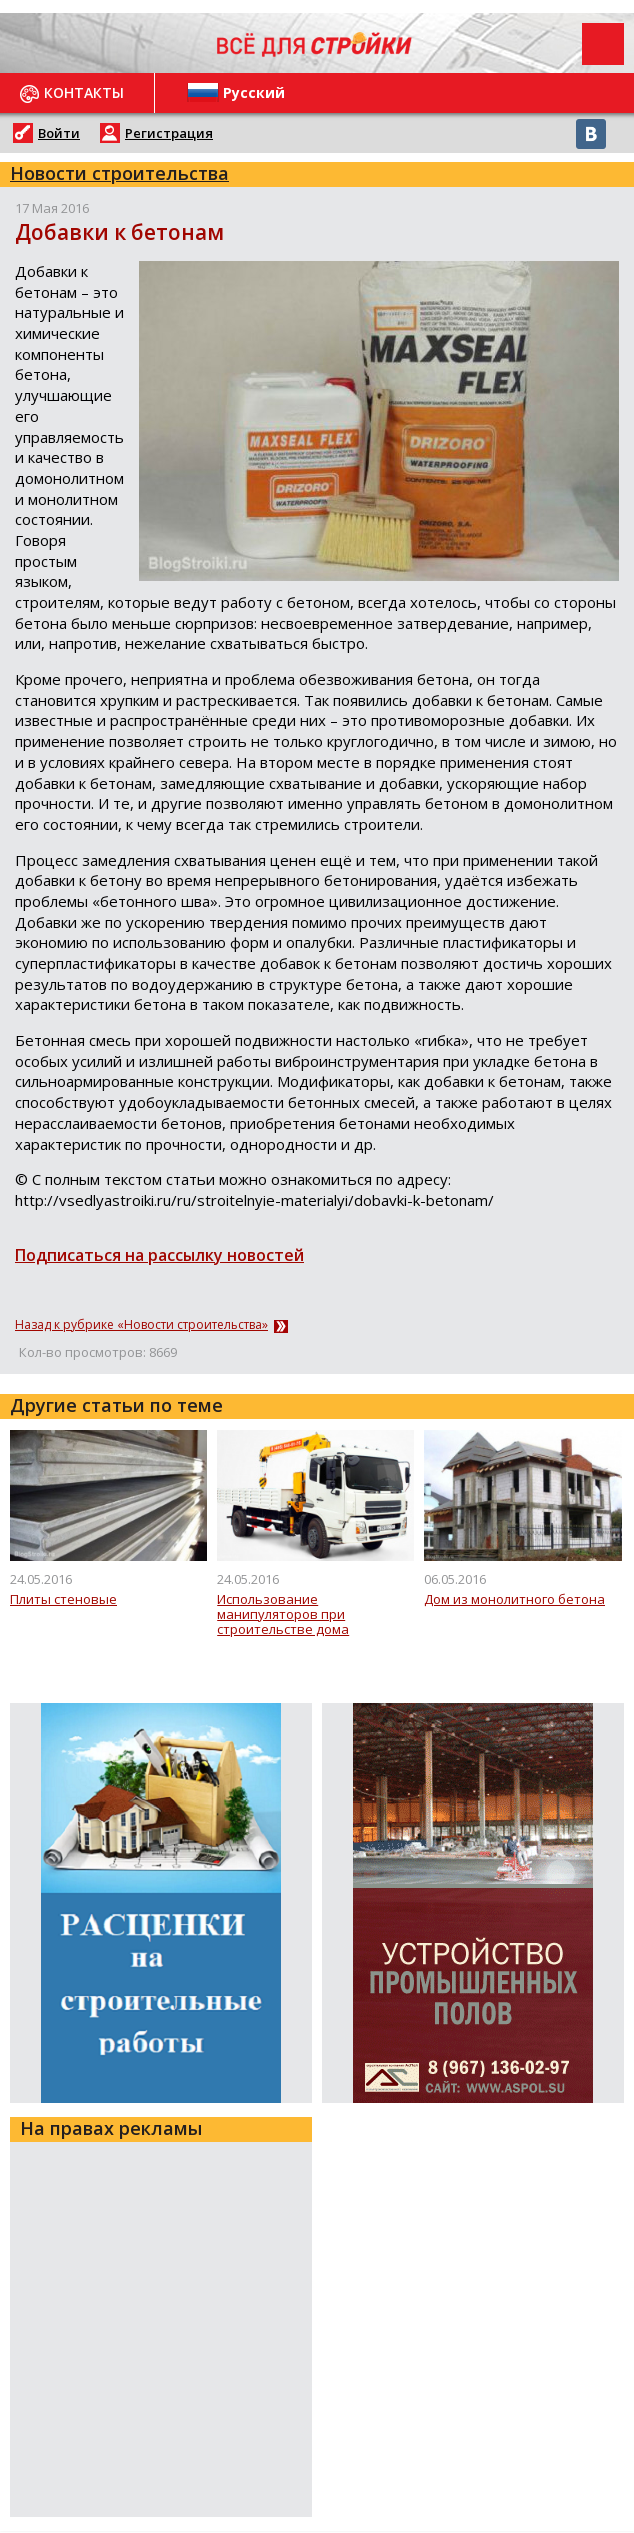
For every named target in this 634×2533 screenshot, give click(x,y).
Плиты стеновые (63, 1600)
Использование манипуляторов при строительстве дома (283, 1615)
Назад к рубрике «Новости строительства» (141, 1325)
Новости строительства (119, 173)
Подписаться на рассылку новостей (159, 1255)
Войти (59, 133)
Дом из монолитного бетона (514, 1600)
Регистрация (169, 133)
